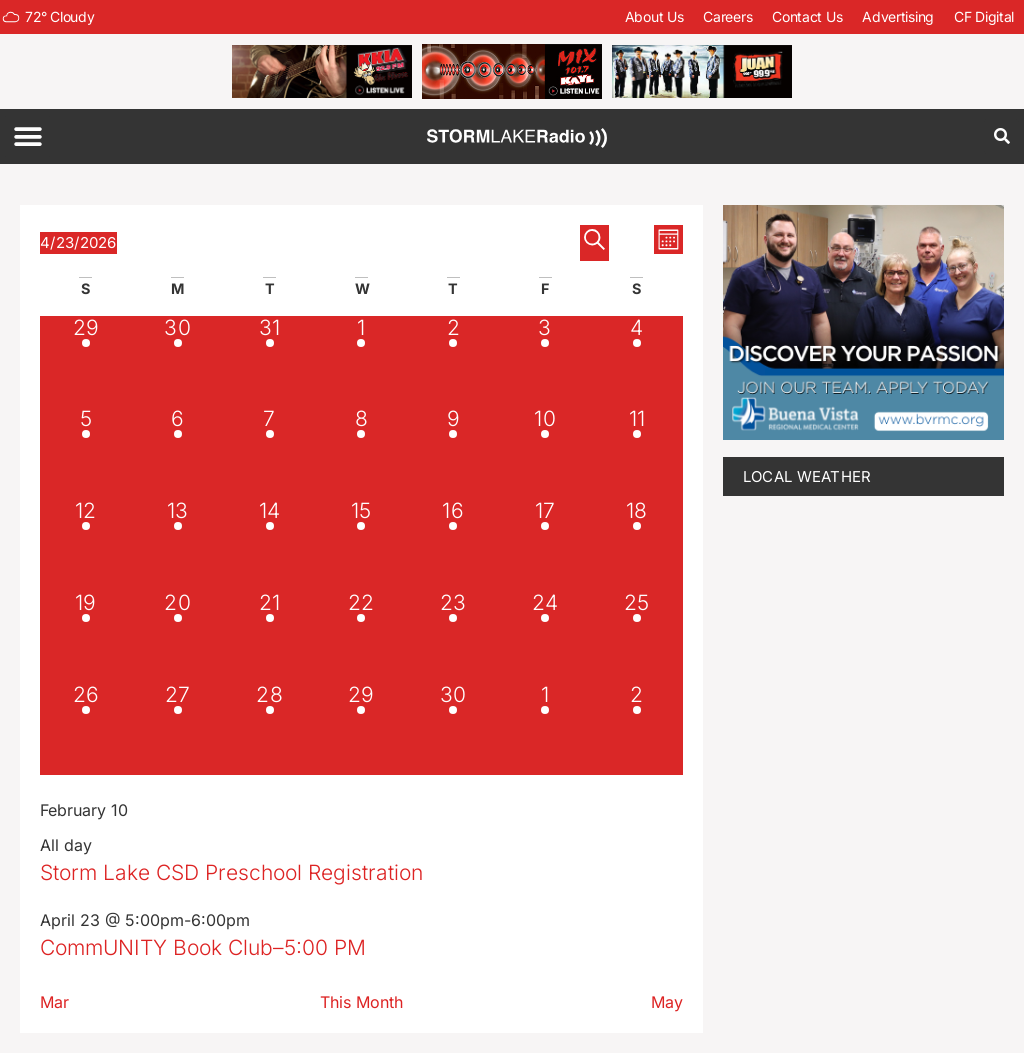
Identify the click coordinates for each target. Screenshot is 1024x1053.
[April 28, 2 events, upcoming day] (270, 729)
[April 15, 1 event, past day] (361, 545)
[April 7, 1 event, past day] (270, 453)
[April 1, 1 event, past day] (361, 362)
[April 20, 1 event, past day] (178, 637)
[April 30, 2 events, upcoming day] (453, 729)
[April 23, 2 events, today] (453, 637)
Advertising (898, 16)
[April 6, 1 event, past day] (178, 453)
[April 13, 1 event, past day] (178, 545)
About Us (654, 16)
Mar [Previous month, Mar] (54, 1002)
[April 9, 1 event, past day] (453, 453)
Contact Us (807, 16)
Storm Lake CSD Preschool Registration (231, 872)
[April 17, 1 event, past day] (545, 545)
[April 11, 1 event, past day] (637, 453)
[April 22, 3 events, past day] (361, 637)
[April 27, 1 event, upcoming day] (178, 729)
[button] (27, 136)
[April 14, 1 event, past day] (270, 545)
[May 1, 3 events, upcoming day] (545, 729)
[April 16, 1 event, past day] (453, 545)
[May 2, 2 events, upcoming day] (637, 729)
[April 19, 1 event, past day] (86, 637)
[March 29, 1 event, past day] (86, 362)
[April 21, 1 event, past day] (270, 637)
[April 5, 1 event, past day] (86, 453)
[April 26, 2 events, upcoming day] (86, 729)
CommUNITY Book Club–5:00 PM (203, 947)
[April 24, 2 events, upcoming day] (545, 637)
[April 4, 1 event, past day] (637, 362)
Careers (727, 16)
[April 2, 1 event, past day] (453, 362)
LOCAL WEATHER (807, 476)
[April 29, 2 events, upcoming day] (361, 729)
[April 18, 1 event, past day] (637, 545)
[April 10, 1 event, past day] (545, 453)
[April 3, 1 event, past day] (545, 362)
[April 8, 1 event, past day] (361, 453)
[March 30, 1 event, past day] (178, 362)
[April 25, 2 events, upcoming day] (637, 637)
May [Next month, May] (667, 1002)
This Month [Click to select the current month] (361, 1002)
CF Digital (984, 16)
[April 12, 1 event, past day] (86, 545)
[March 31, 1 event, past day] (270, 362)
